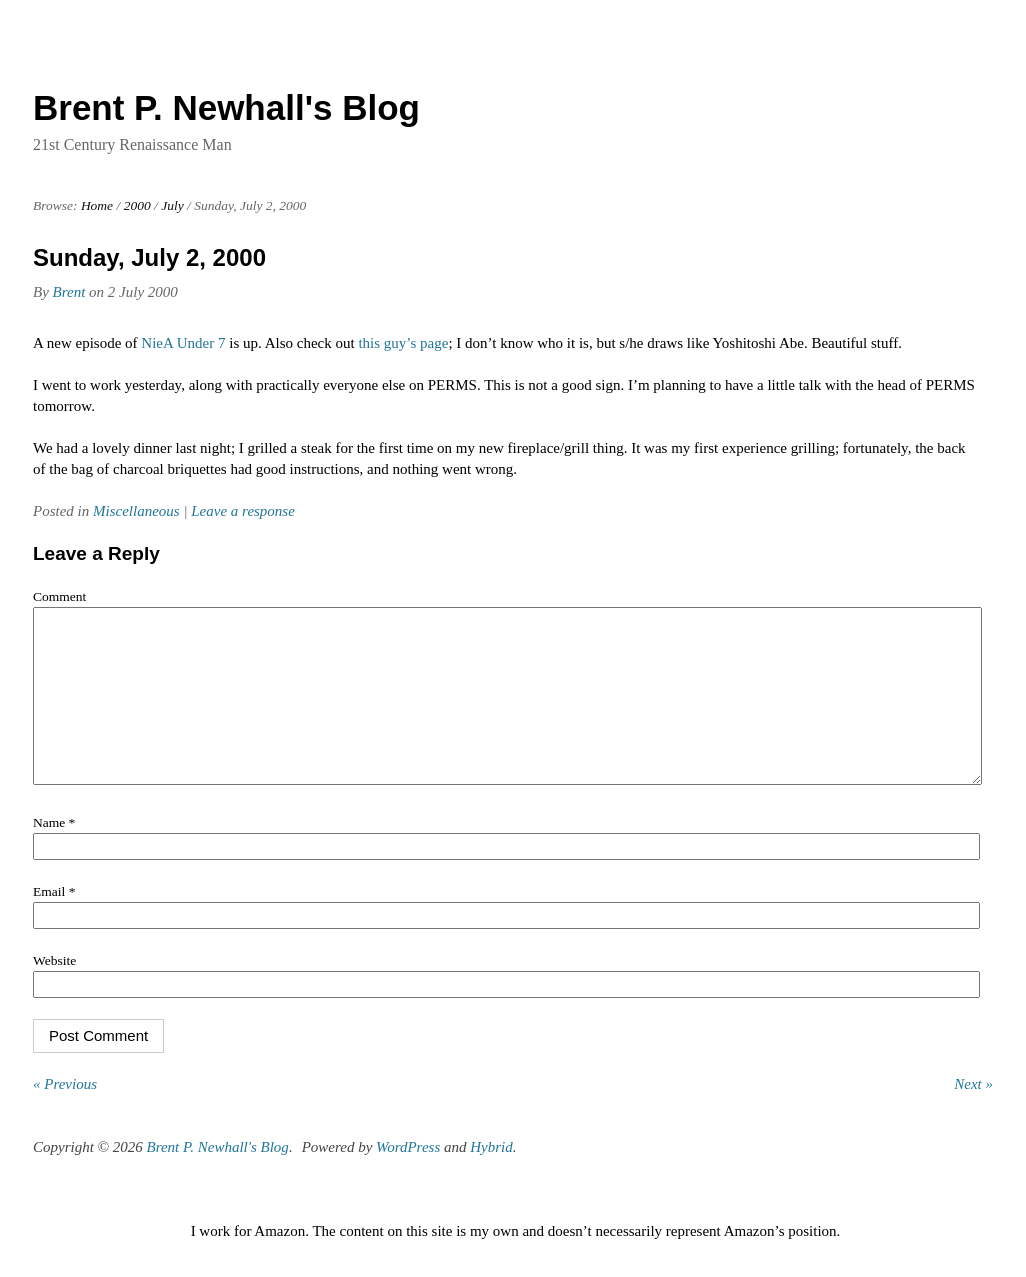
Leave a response (243, 511)
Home (97, 205)
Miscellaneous (136, 511)
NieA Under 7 (183, 343)
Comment (59, 596)
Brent (69, 292)
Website (54, 990)
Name (54, 852)
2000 (137, 205)
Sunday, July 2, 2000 (149, 257)
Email (54, 921)
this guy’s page (403, 343)
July (172, 205)
